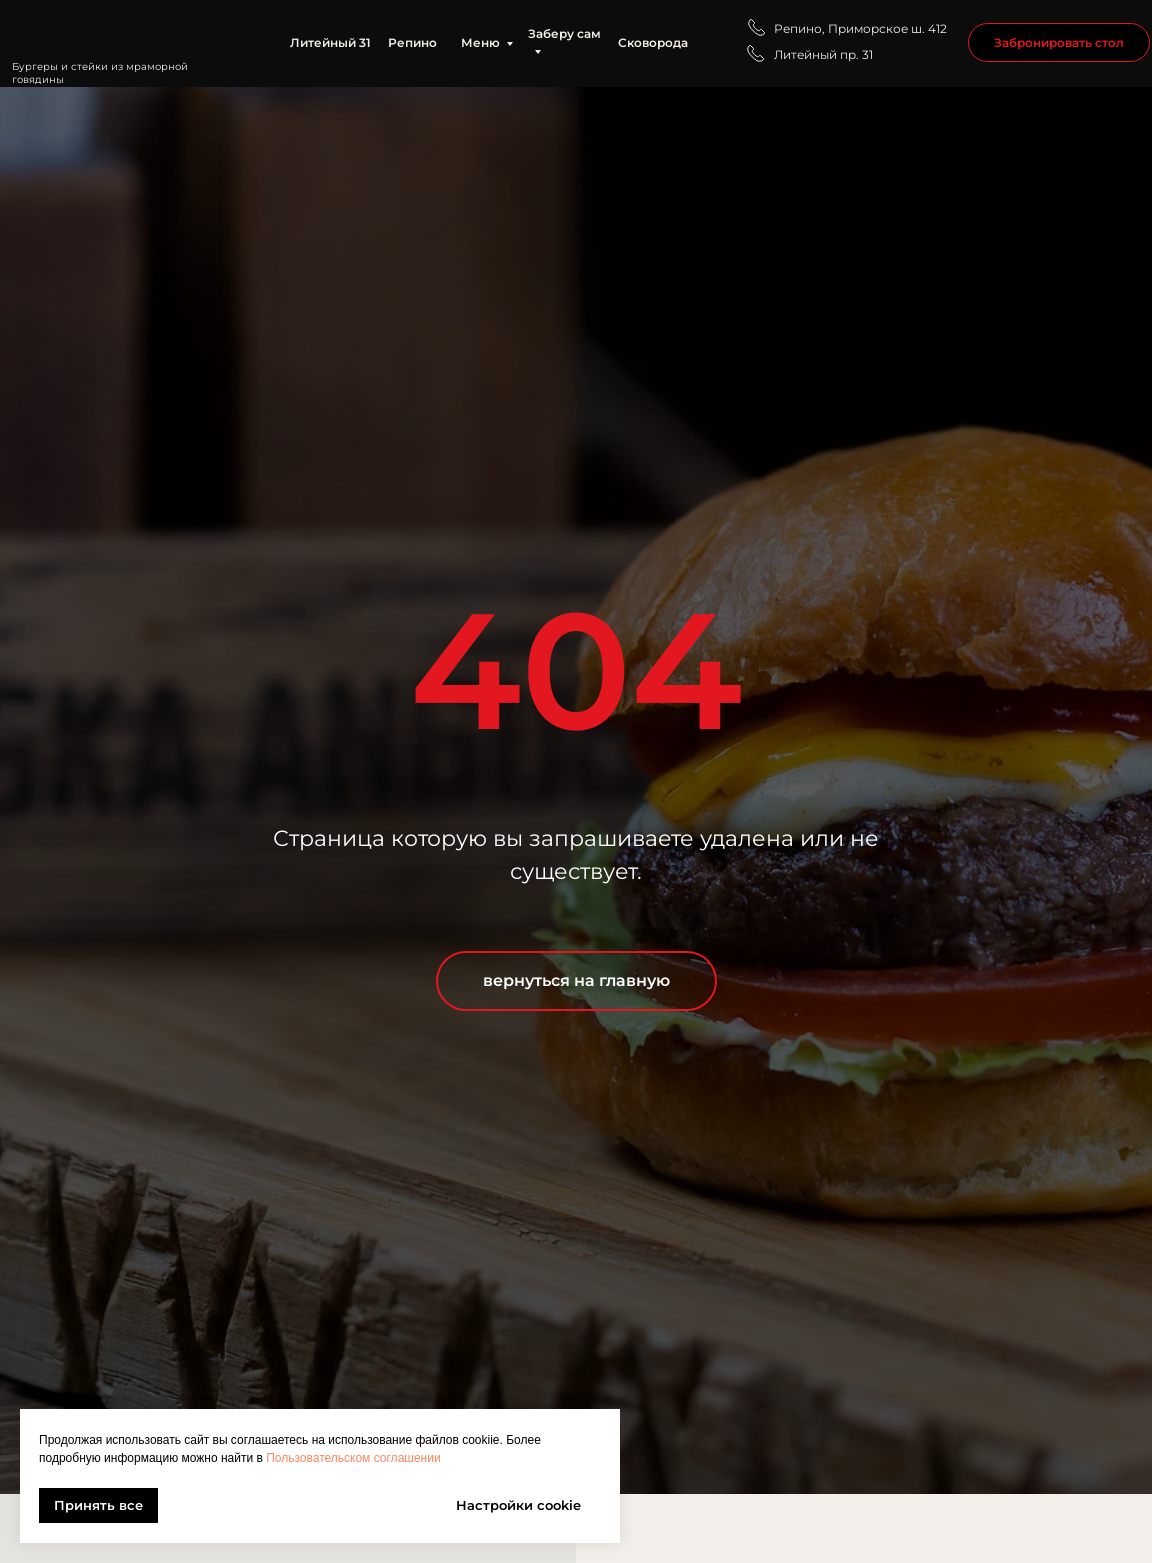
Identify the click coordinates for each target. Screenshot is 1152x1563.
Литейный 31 (330, 42)
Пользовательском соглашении (353, 1458)
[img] (124, 32)
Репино (412, 42)
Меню (480, 42)
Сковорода (653, 42)
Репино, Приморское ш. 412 (860, 28)
